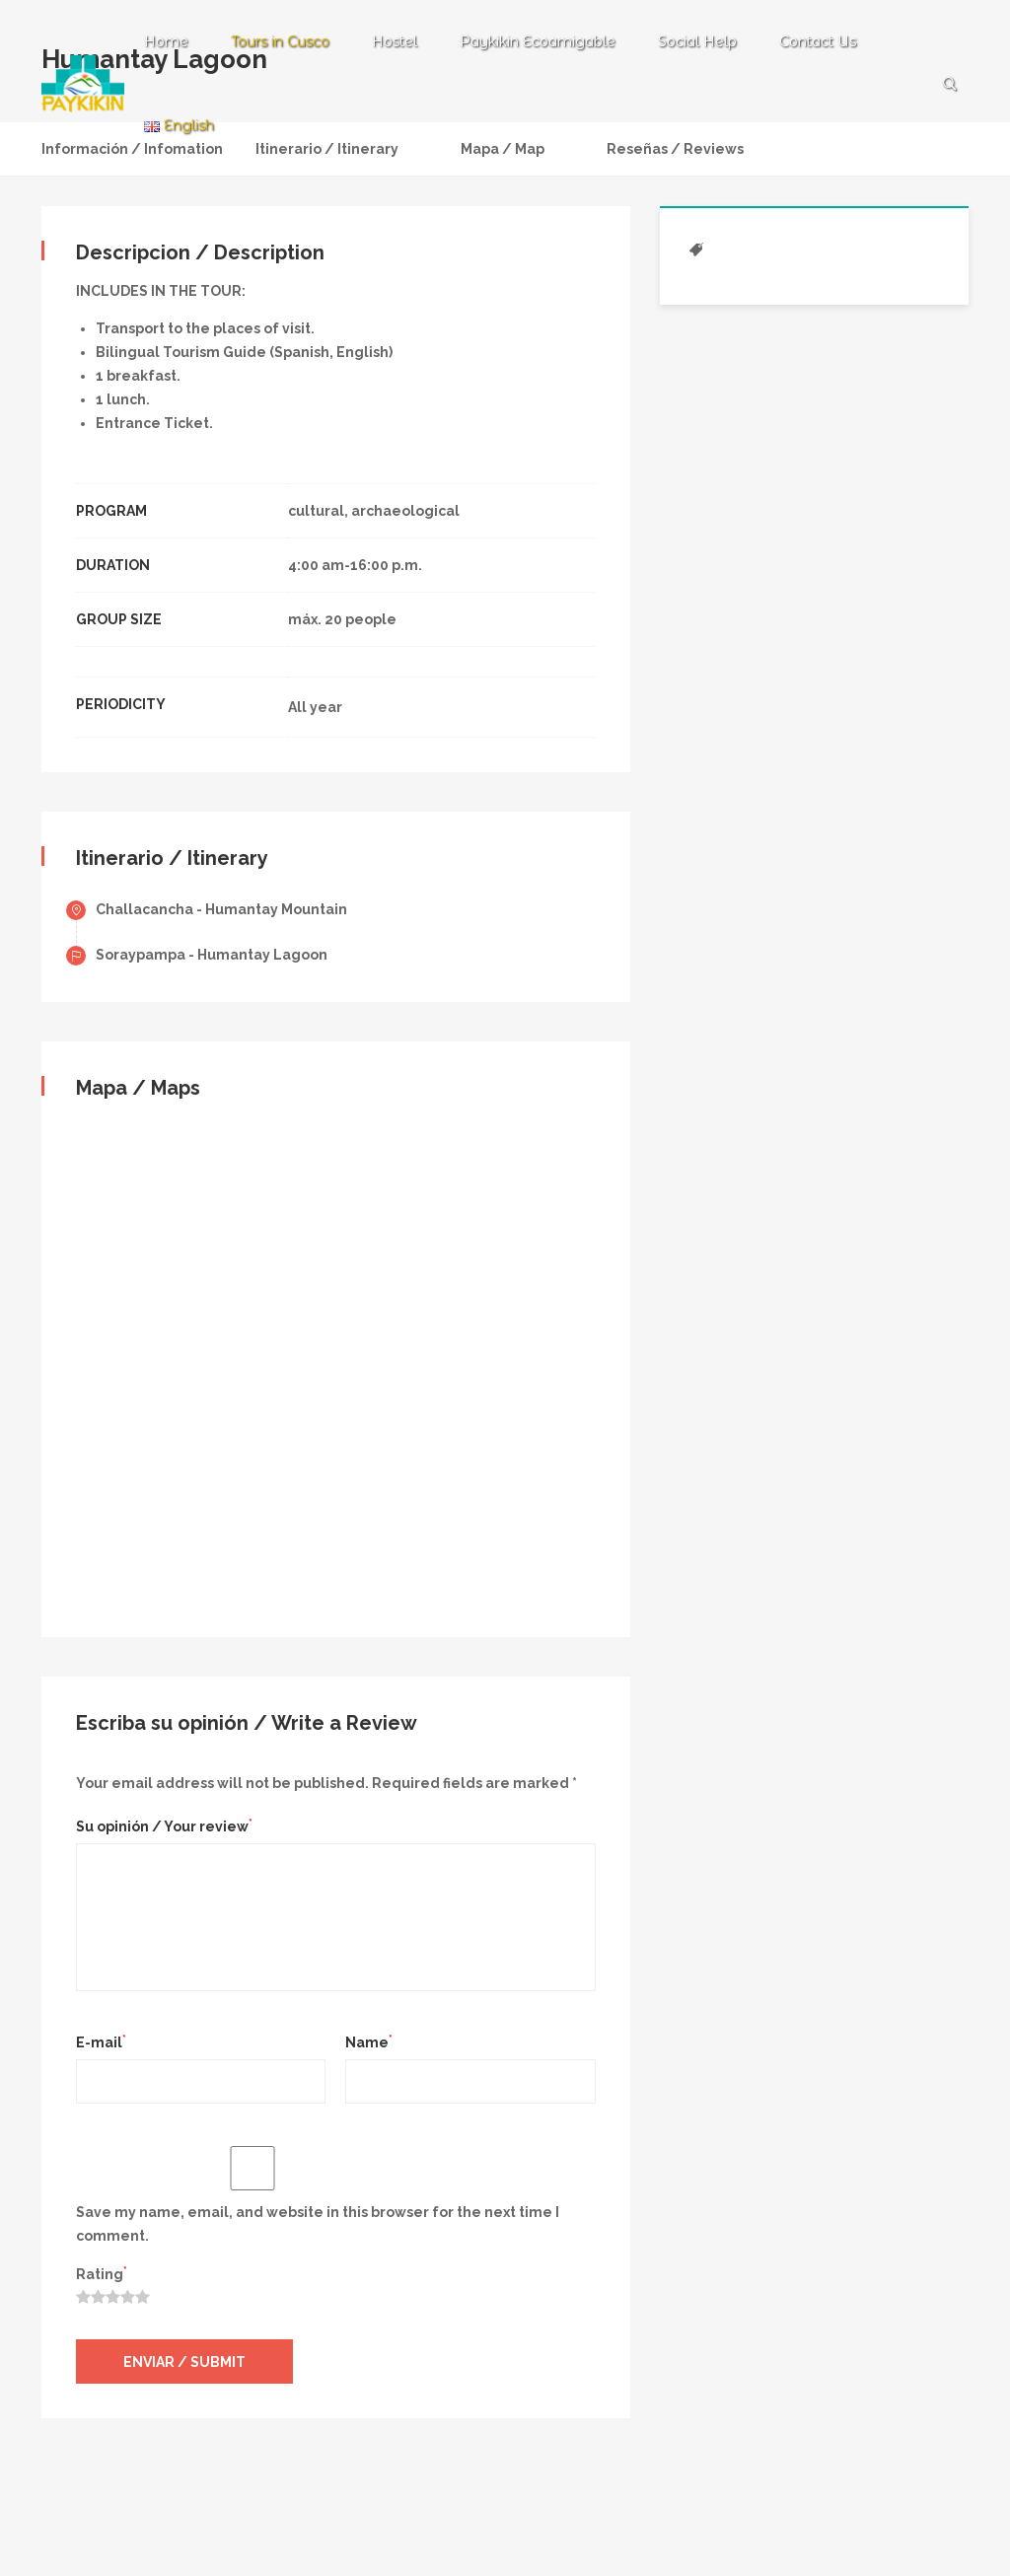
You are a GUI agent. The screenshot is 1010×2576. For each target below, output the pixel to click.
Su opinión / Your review (164, 1825)
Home (166, 41)
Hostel (394, 41)
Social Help (697, 41)
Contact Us (817, 41)
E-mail (101, 2041)
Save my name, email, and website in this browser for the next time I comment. (317, 2224)
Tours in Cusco (280, 41)
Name (369, 2041)
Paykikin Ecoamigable (537, 41)
